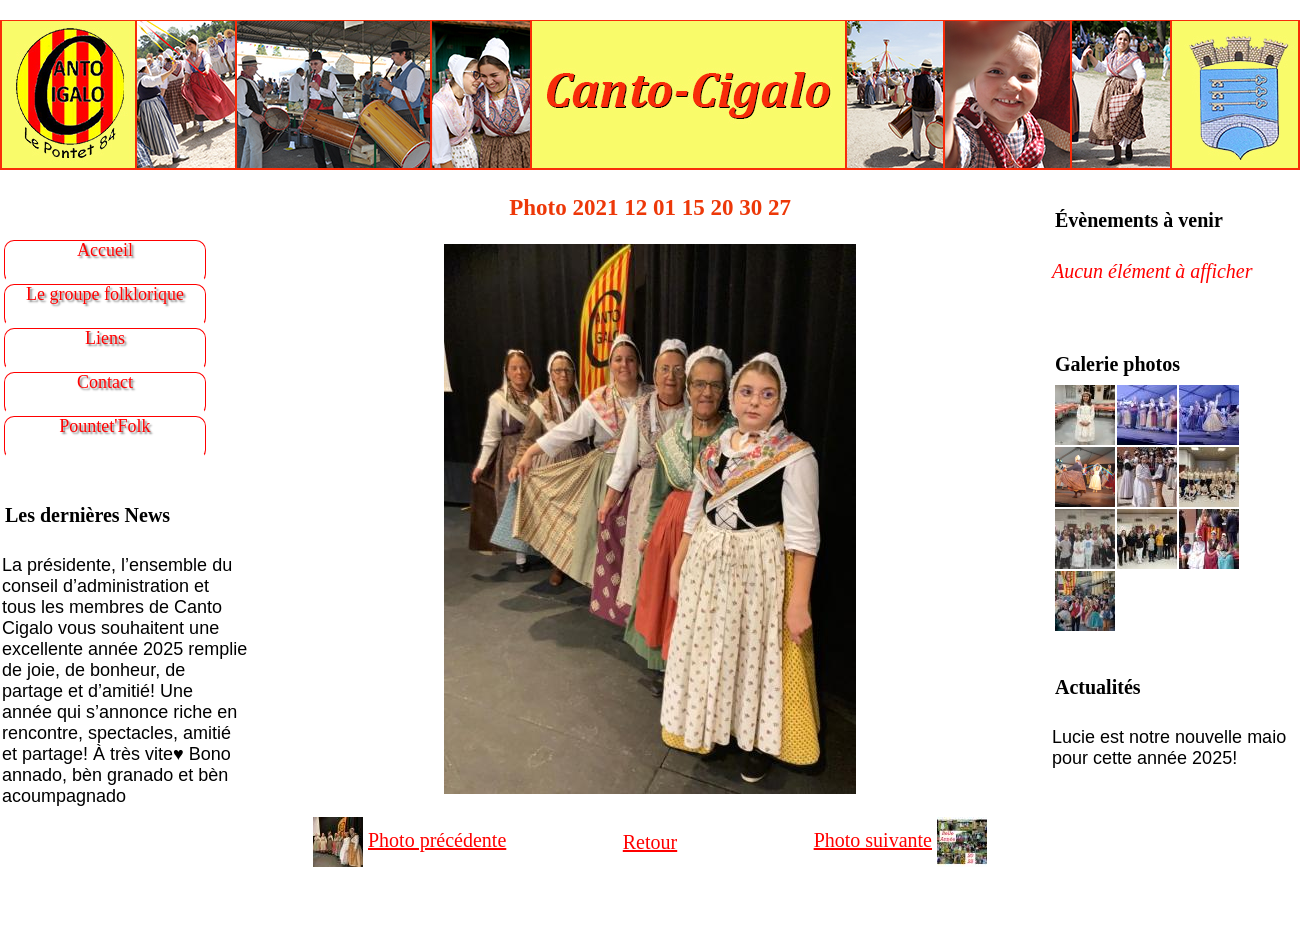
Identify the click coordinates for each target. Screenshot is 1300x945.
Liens (105, 338)
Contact (105, 382)
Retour (650, 842)
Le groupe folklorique (105, 294)
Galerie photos (1117, 364)
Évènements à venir (1139, 220)
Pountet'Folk (104, 426)
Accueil (105, 250)
